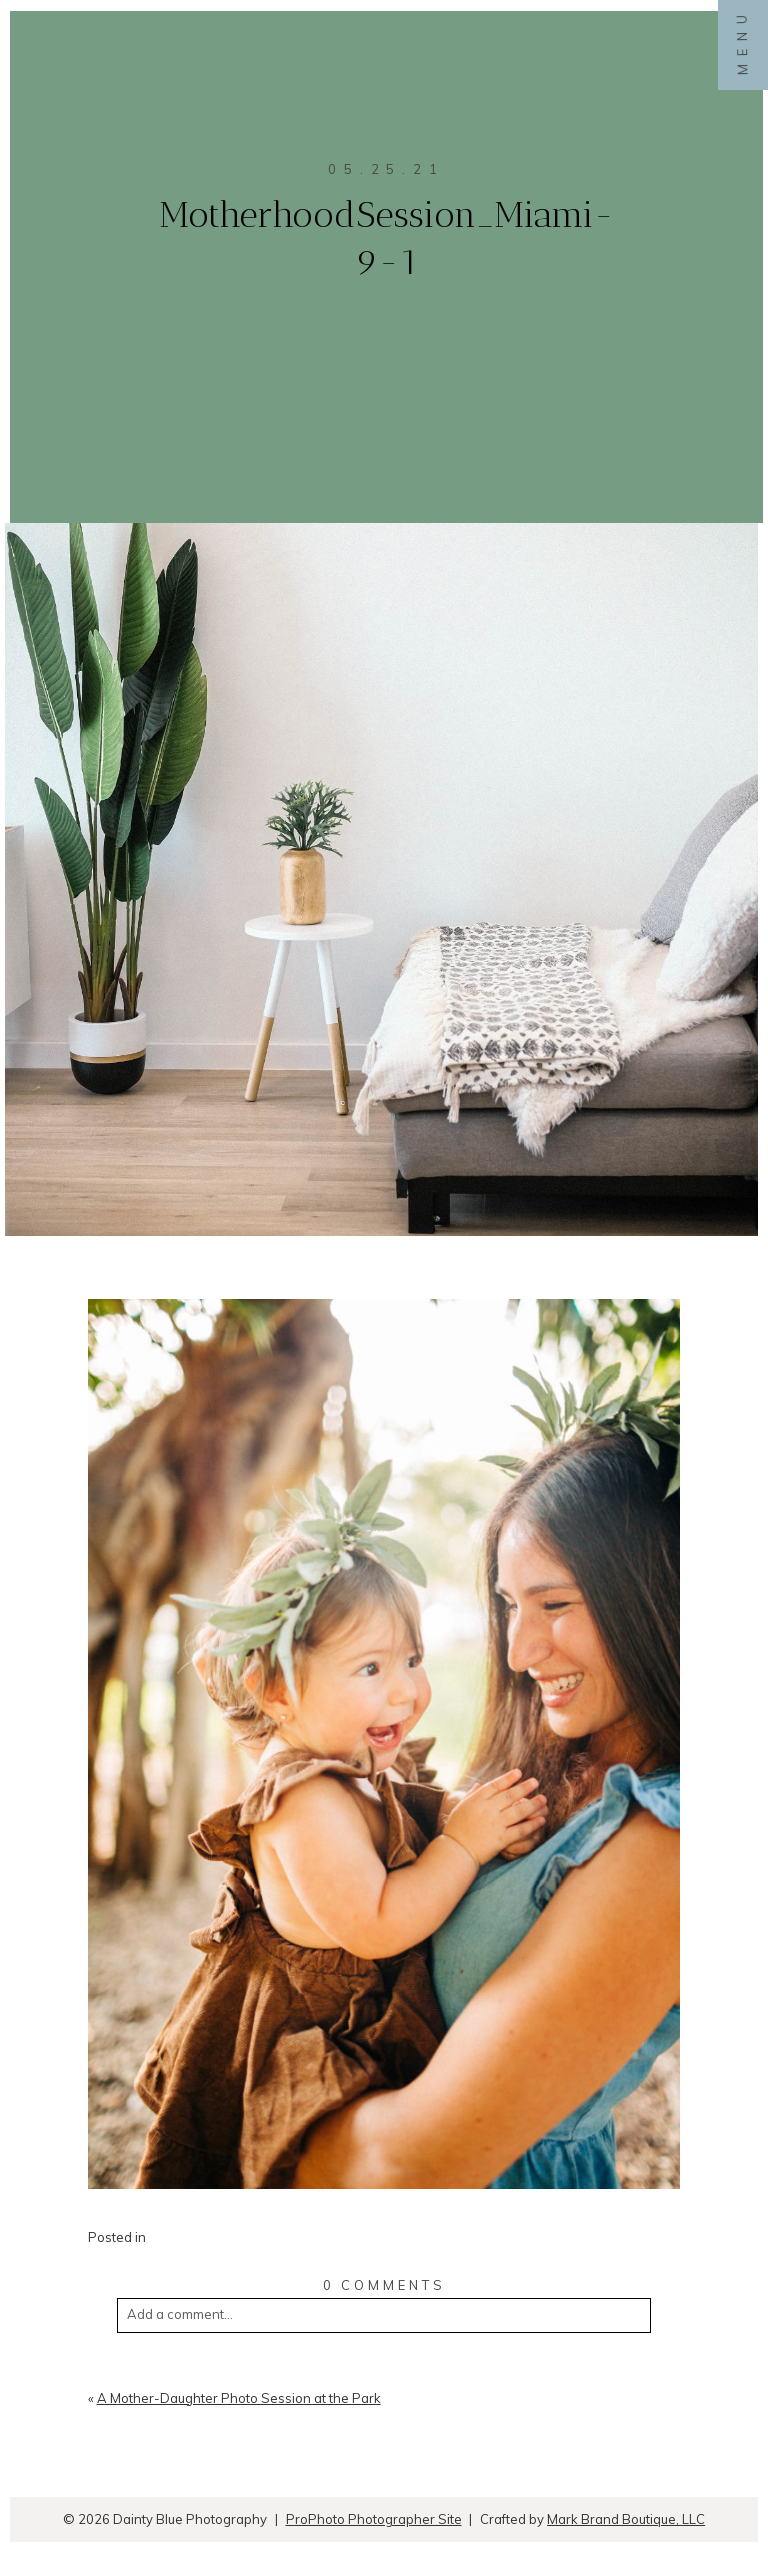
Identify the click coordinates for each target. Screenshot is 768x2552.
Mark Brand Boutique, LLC (626, 2519)
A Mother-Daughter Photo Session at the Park (239, 2398)
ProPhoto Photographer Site (374, 2519)
